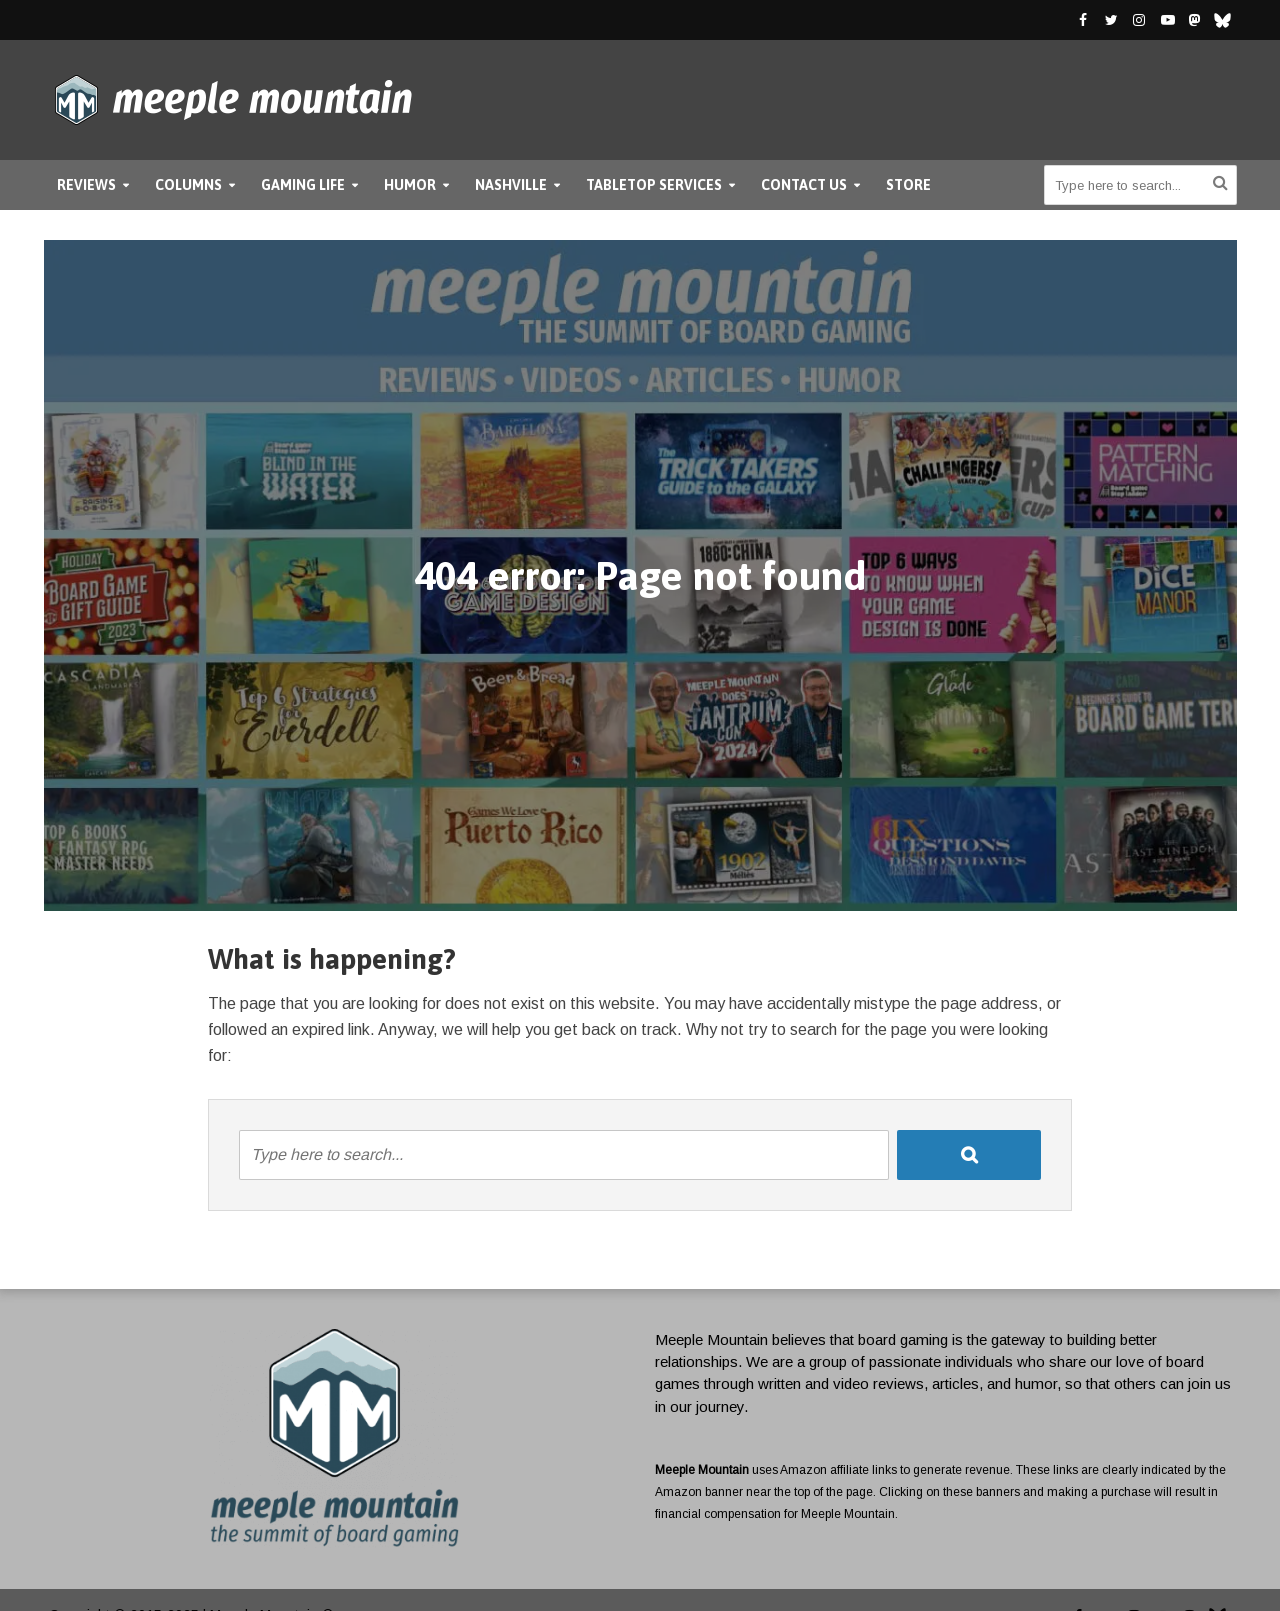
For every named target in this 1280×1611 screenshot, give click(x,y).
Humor (410, 185)
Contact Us (804, 185)
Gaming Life (303, 185)
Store (908, 185)
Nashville (511, 185)
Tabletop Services (654, 185)
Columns (188, 185)
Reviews (86, 185)
